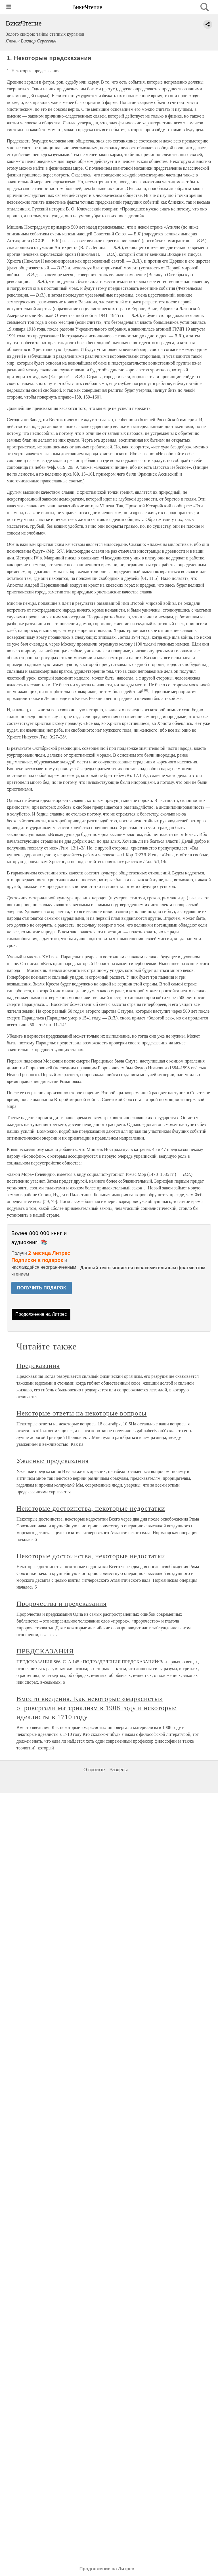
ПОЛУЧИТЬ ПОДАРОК (41, 1287)
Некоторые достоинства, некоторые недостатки (90, 1508)
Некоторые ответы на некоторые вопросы (81, 1413)
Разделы (118, 1769)
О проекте (94, 1769)
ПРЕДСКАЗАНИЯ (45, 1651)
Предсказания (38, 1365)
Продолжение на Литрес (41, 1314)
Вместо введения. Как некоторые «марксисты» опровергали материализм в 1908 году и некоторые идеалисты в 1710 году (96, 1708)
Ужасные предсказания (52, 1460)
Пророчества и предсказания (61, 1603)
